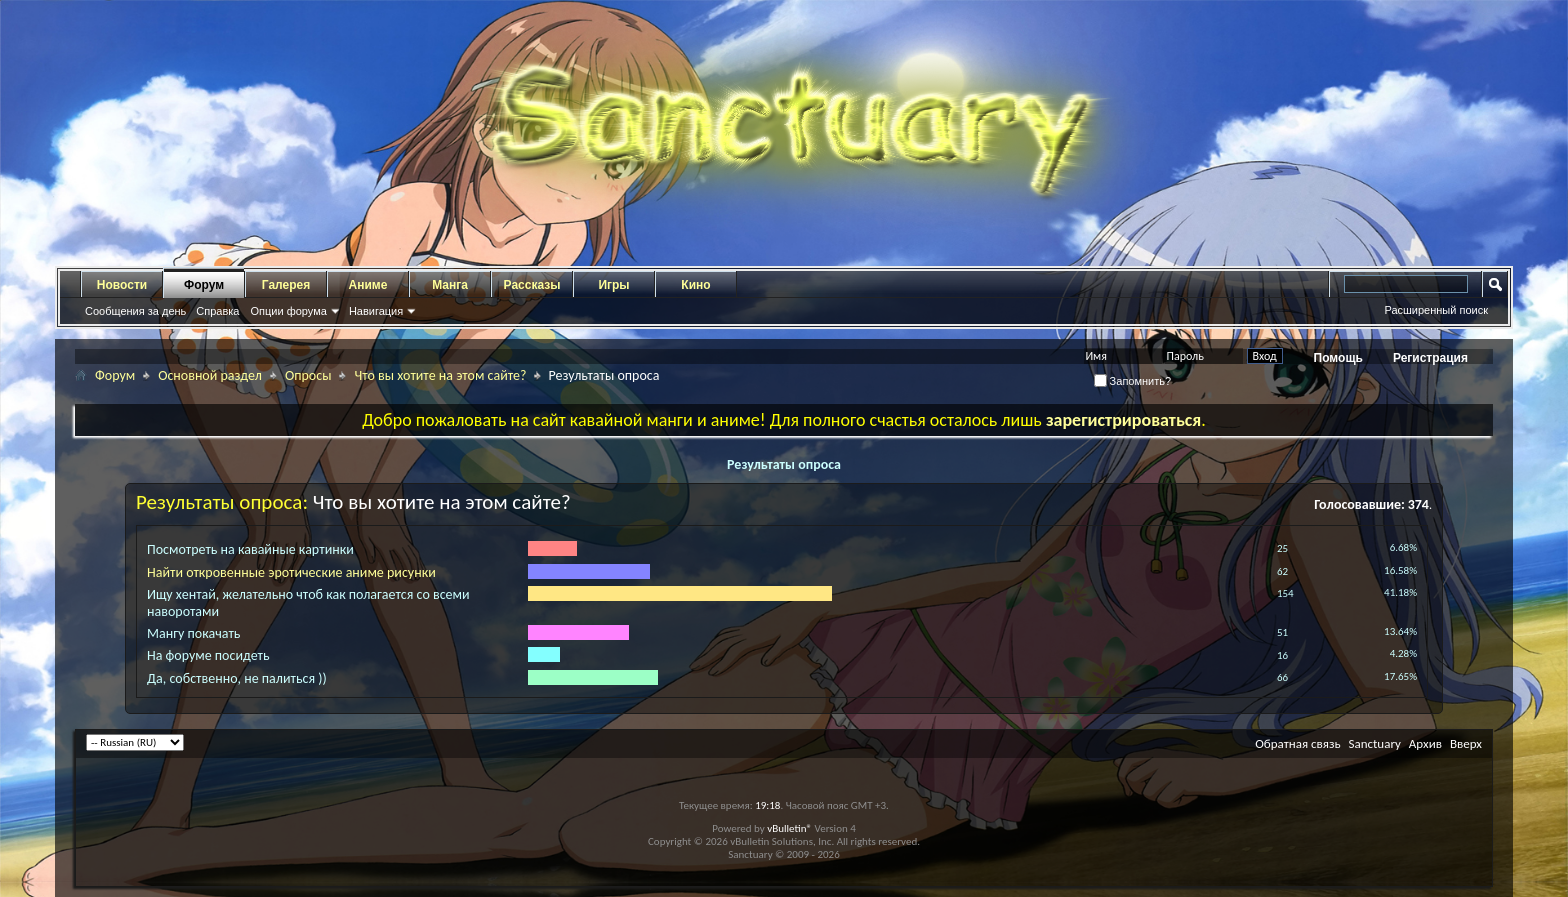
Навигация (376, 311)
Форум (204, 285)
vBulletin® (789, 828)
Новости (122, 285)
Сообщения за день (135, 311)
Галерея (286, 285)
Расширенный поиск (1436, 310)
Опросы (308, 375)
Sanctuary (1374, 743)
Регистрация (1430, 358)
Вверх (1466, 743)
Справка (217, 311)
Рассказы (532, 285)
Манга (450, 285)
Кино (695, 285)
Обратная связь (1297, 743)
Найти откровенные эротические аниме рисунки (291, 572)
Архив (1425, 743)
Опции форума (288, 311)
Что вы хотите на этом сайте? (440, 375)
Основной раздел (210, 375)
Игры (613, 285)
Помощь (1338, 358)
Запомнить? (1133, 381)
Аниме (368, 285)
